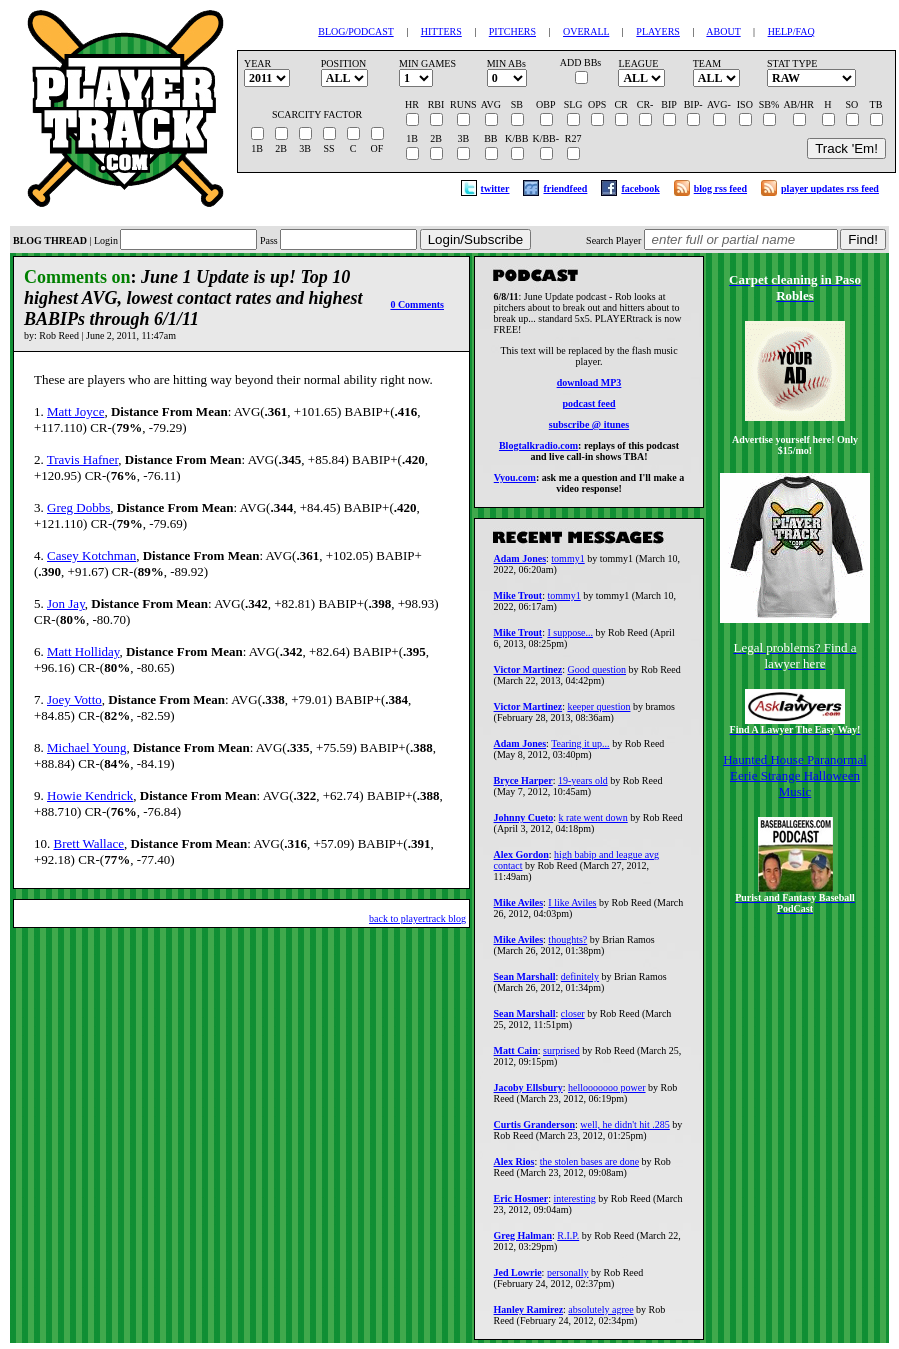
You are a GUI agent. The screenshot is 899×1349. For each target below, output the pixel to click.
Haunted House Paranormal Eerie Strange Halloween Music (795, 775)
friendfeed (565, 188)
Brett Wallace (89, 843)
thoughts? (567, 945)
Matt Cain (516, 1056)
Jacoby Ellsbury (528, 1093)
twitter (495, 188)
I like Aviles (572, 908)
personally (568, 1278)
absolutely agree (600, 1315)
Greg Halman (523, 1241)
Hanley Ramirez (529, 1315)
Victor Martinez (528, 675)
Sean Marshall (525, 982)
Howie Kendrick (90, 795)
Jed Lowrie (518, 1278)
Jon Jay (66, 603)
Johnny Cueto (524, 823)
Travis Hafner (83, 459)
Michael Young (86, 747)
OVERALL (586, 31)
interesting (575, 1204)
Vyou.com (515, 480)
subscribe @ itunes (589, 427)
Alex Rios (514, 1167)
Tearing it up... (580, 749)
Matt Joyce (75, 411)
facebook (640, 188)
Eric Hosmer (521, 1204)
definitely (580, 982)
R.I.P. (568, 1241)
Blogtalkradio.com (538, 448)
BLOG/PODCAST (355, 31)
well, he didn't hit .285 (625, 1130)
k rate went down (593, 823)
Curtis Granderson (534, 1130)
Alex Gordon (521, 860)
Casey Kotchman (91, 555)
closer (573, 1019)
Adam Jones (520, 564)
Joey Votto (74, 699)
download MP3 (589, 385)
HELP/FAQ (791, 31)
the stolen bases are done (589, 1167)
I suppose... (570, 638)
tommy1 (567, 564)
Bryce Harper (523, 786)
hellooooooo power (607, 1093)
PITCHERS (512, 31)
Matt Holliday (83, 651)
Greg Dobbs (78, 507)
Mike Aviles (519, 908)
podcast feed (588, 406)
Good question (596, 675)
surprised (561, 1056)
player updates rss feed (830, 188)
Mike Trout (518, 601)
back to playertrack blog (417, 918)
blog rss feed (720, 188)
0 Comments (417, 304)
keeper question (598, 712)
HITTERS (441, 31)
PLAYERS (658, 31)
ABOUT (723, 31)
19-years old (583, 786)
